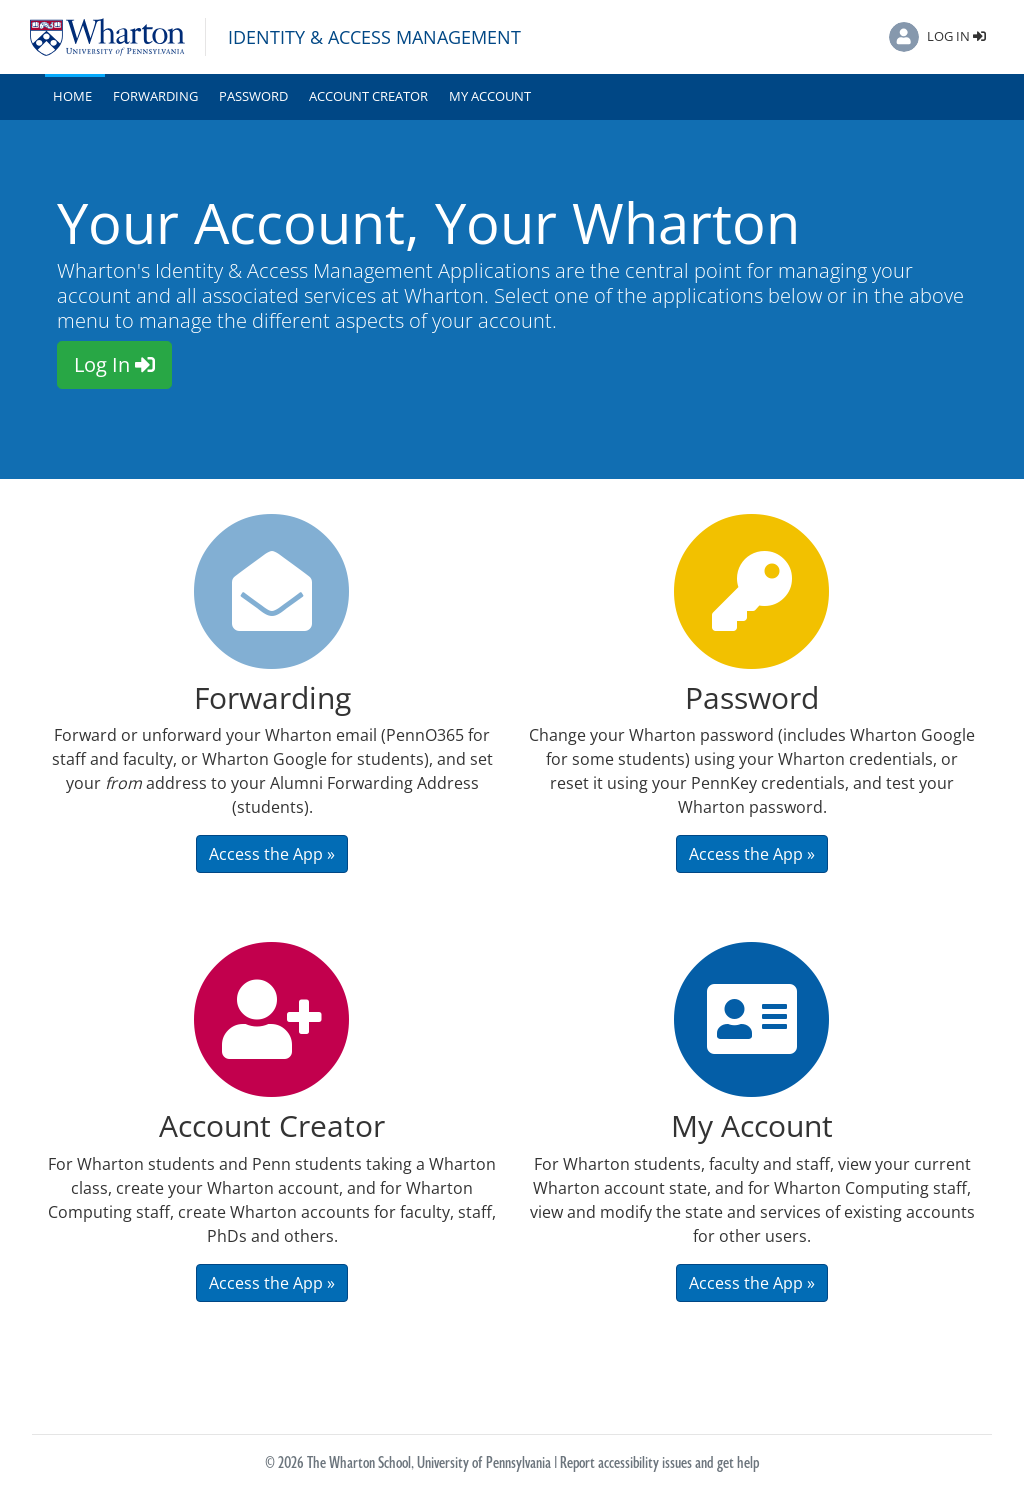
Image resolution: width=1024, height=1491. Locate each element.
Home (76, 95)
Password (253, 96)
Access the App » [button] (272, 854)
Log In (956, 36)
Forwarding (155, 96)
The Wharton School (359, 1463)
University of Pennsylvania (484, 1463)
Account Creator (368, 96)
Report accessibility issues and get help (659, 1463)
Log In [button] (114, 364)
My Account (490, 96)
